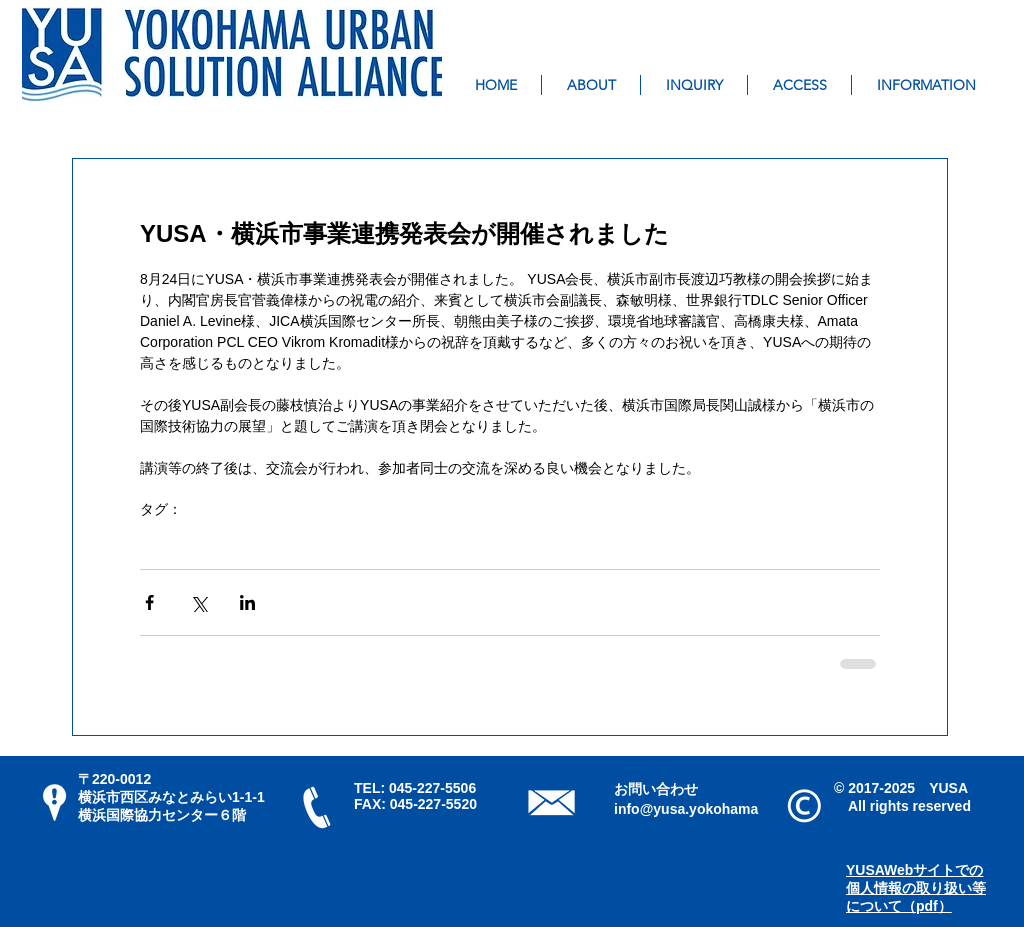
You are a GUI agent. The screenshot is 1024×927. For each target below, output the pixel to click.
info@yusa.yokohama (686, 809)
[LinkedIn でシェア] (247, 602)
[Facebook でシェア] (149, 602)
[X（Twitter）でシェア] (198, 602)
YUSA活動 (173, 540)
